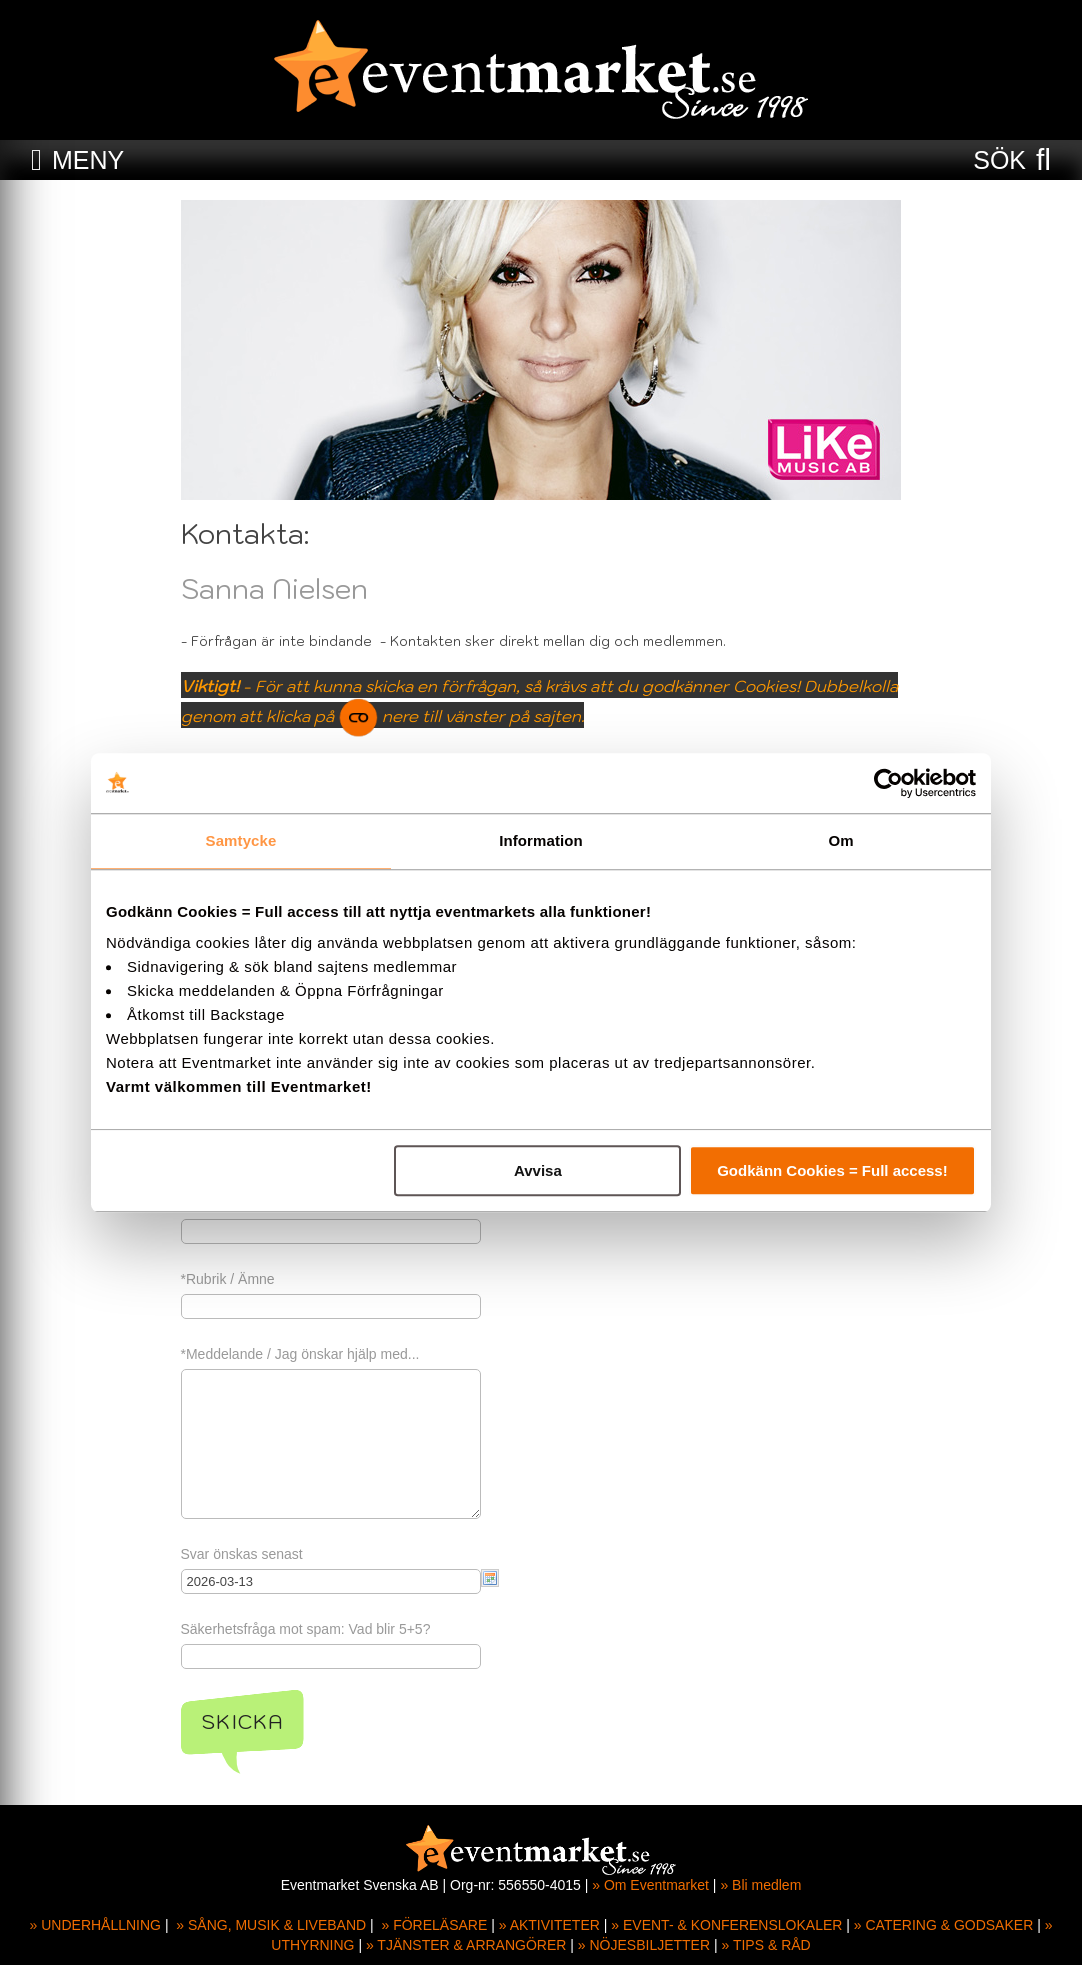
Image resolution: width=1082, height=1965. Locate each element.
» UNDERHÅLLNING (95, 1925)
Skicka (242, 1722)
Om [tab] (840, 840)
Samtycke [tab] (241, 840)
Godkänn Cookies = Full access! (832, 1170)
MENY (88, 160)
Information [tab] (541, 840)
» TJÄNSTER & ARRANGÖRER (466, 1945)
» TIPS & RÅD (766, 1945)
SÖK (999, 160)
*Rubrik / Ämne (228, 1279)
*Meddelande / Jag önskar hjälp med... (300, 1354)
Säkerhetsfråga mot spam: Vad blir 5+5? (306, 1629)
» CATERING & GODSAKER (943, 1925)
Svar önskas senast (242, 1554)
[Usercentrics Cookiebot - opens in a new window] (888, 783)
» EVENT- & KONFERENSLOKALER (726, 1925)
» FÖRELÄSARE (434, 1925)
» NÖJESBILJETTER (644, 1945)
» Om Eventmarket (650, 1885)
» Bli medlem (760, 1885)
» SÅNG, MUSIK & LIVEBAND (271, 1925)
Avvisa (538, 1170)
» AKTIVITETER (549, 1925)
